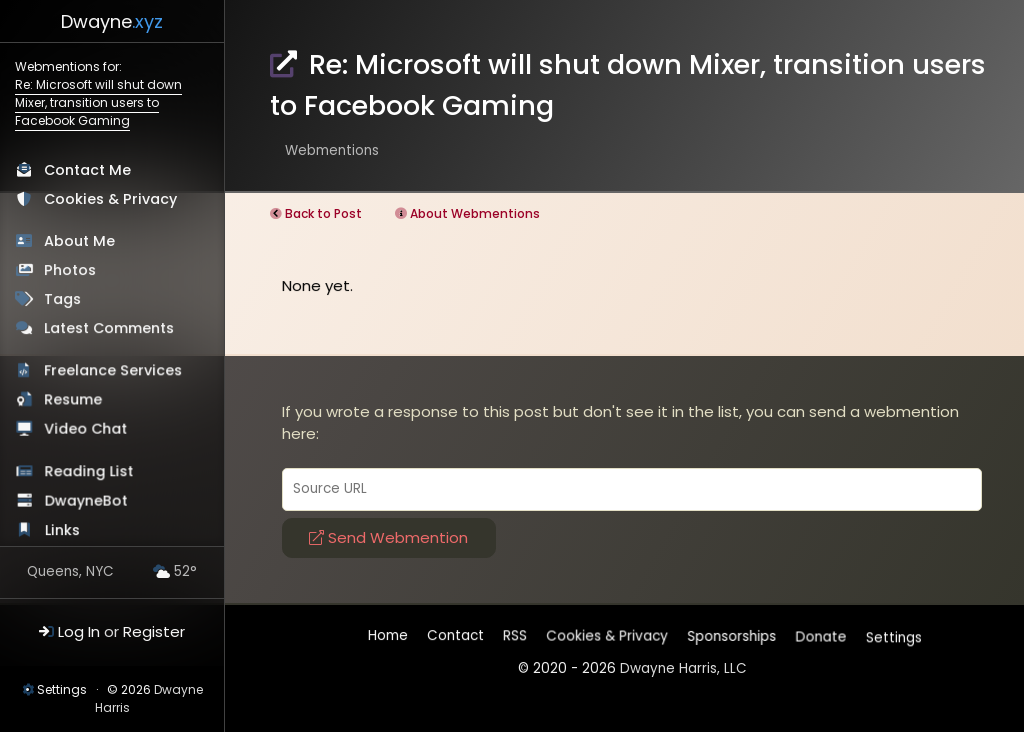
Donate (821, 637)
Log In (79, 631)
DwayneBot (87, 503)
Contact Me (87, 170)
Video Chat (86, 430)
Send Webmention (388, 537)
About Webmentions (475, 213)
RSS (515, 635)
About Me (79, 241)
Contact (455, 635)
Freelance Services (114, 371)
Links (63, 532)
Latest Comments (110, 328)
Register (154, 631)
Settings (62, 689)
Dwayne (112, 21)
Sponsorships (732, 636)
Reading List (89, 473)
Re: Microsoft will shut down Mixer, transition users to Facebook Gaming (98, 102)
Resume (74, 400)
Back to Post (323, 213)
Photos (70, 270)
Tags (62, 299)
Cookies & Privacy (110, 199)
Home (388, 635)
